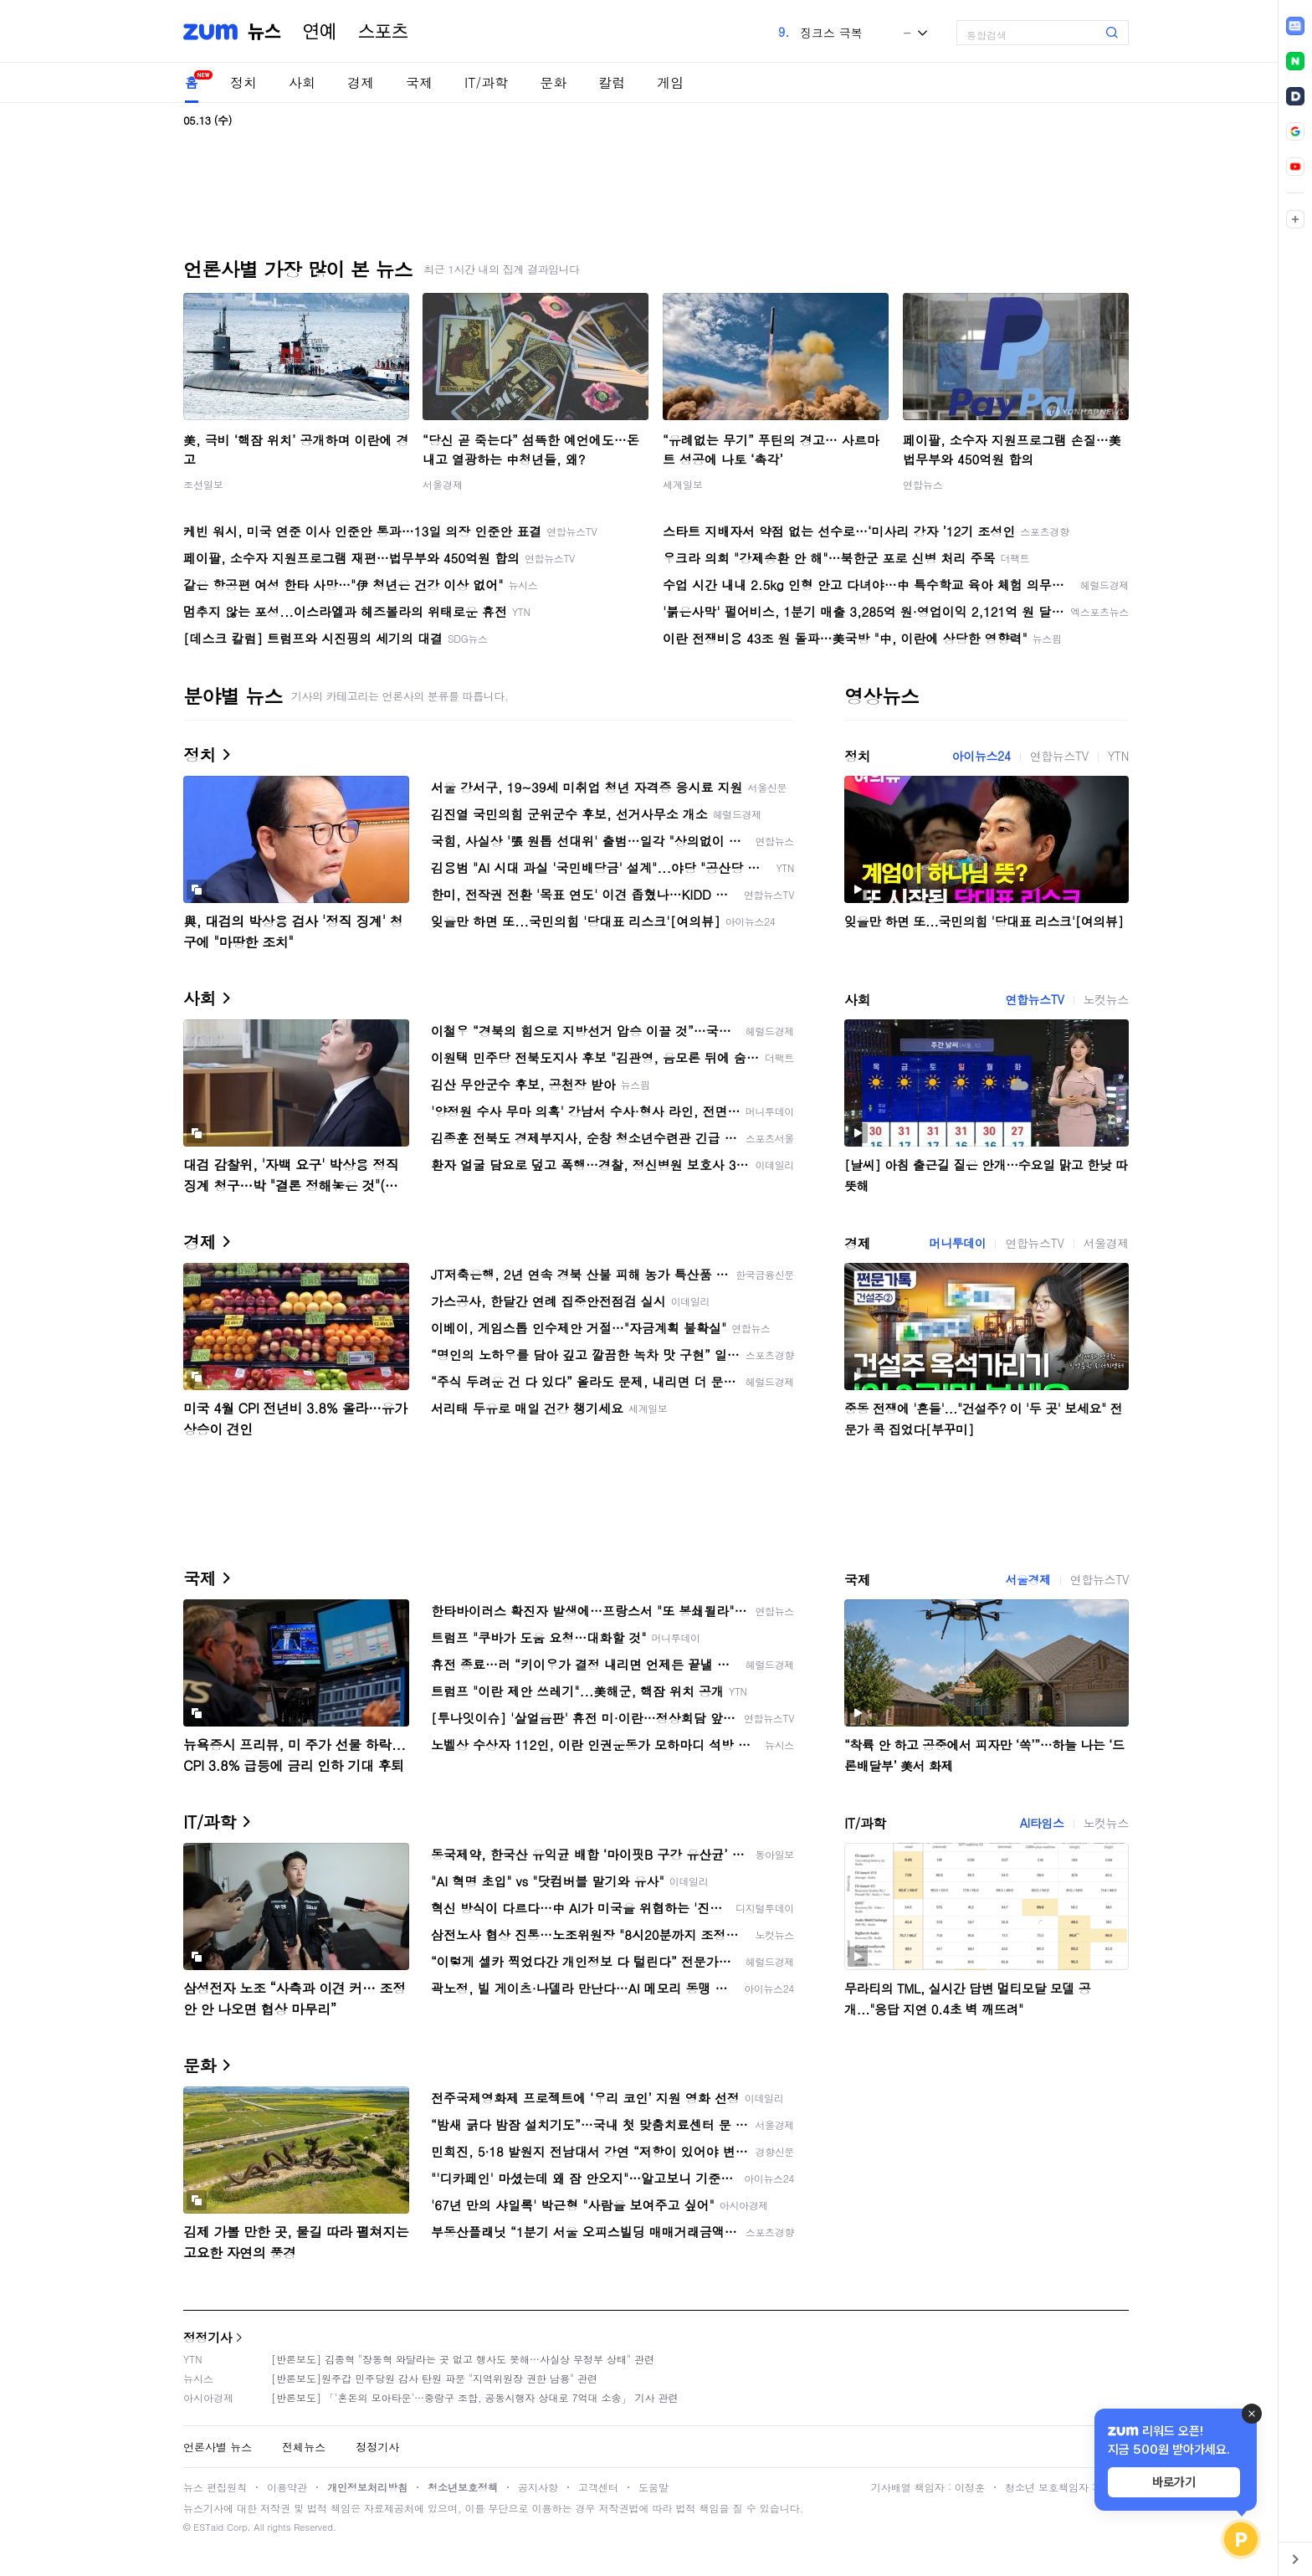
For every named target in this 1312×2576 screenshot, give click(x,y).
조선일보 (203, 484)
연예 (319, 32)
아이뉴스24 (981, 755)
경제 (360, 82)
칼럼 (611, 82)
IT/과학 (486, 82)
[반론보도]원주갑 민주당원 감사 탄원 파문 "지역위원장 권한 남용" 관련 (434, 2378)
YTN (1118, 755)
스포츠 (383, 32)
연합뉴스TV (1059, 755)
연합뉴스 (923, 484)
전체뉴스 (303, 2447)
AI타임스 (1042, 1822)
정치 (243, 82)
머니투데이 (957, 1242)
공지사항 (538, 2487)
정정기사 (207, 2337)
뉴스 (264, 32)
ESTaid (208, 2527)
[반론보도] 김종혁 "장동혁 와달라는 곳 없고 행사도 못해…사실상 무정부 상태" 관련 (462, 2359)
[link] (1295, 26)
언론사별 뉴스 (217, 2447)
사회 (302, 82)
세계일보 (683, 484)
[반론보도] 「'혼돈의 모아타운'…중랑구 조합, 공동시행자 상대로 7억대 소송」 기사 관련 (475, 2397)
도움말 (653, 2487)
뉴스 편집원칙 (215, 2487)
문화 (553, 82)
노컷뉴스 (1106, 999)
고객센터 (598, 2487)
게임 (670, 82)
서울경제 (443, 484)
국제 (419, 82)
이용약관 (287, 2487)
